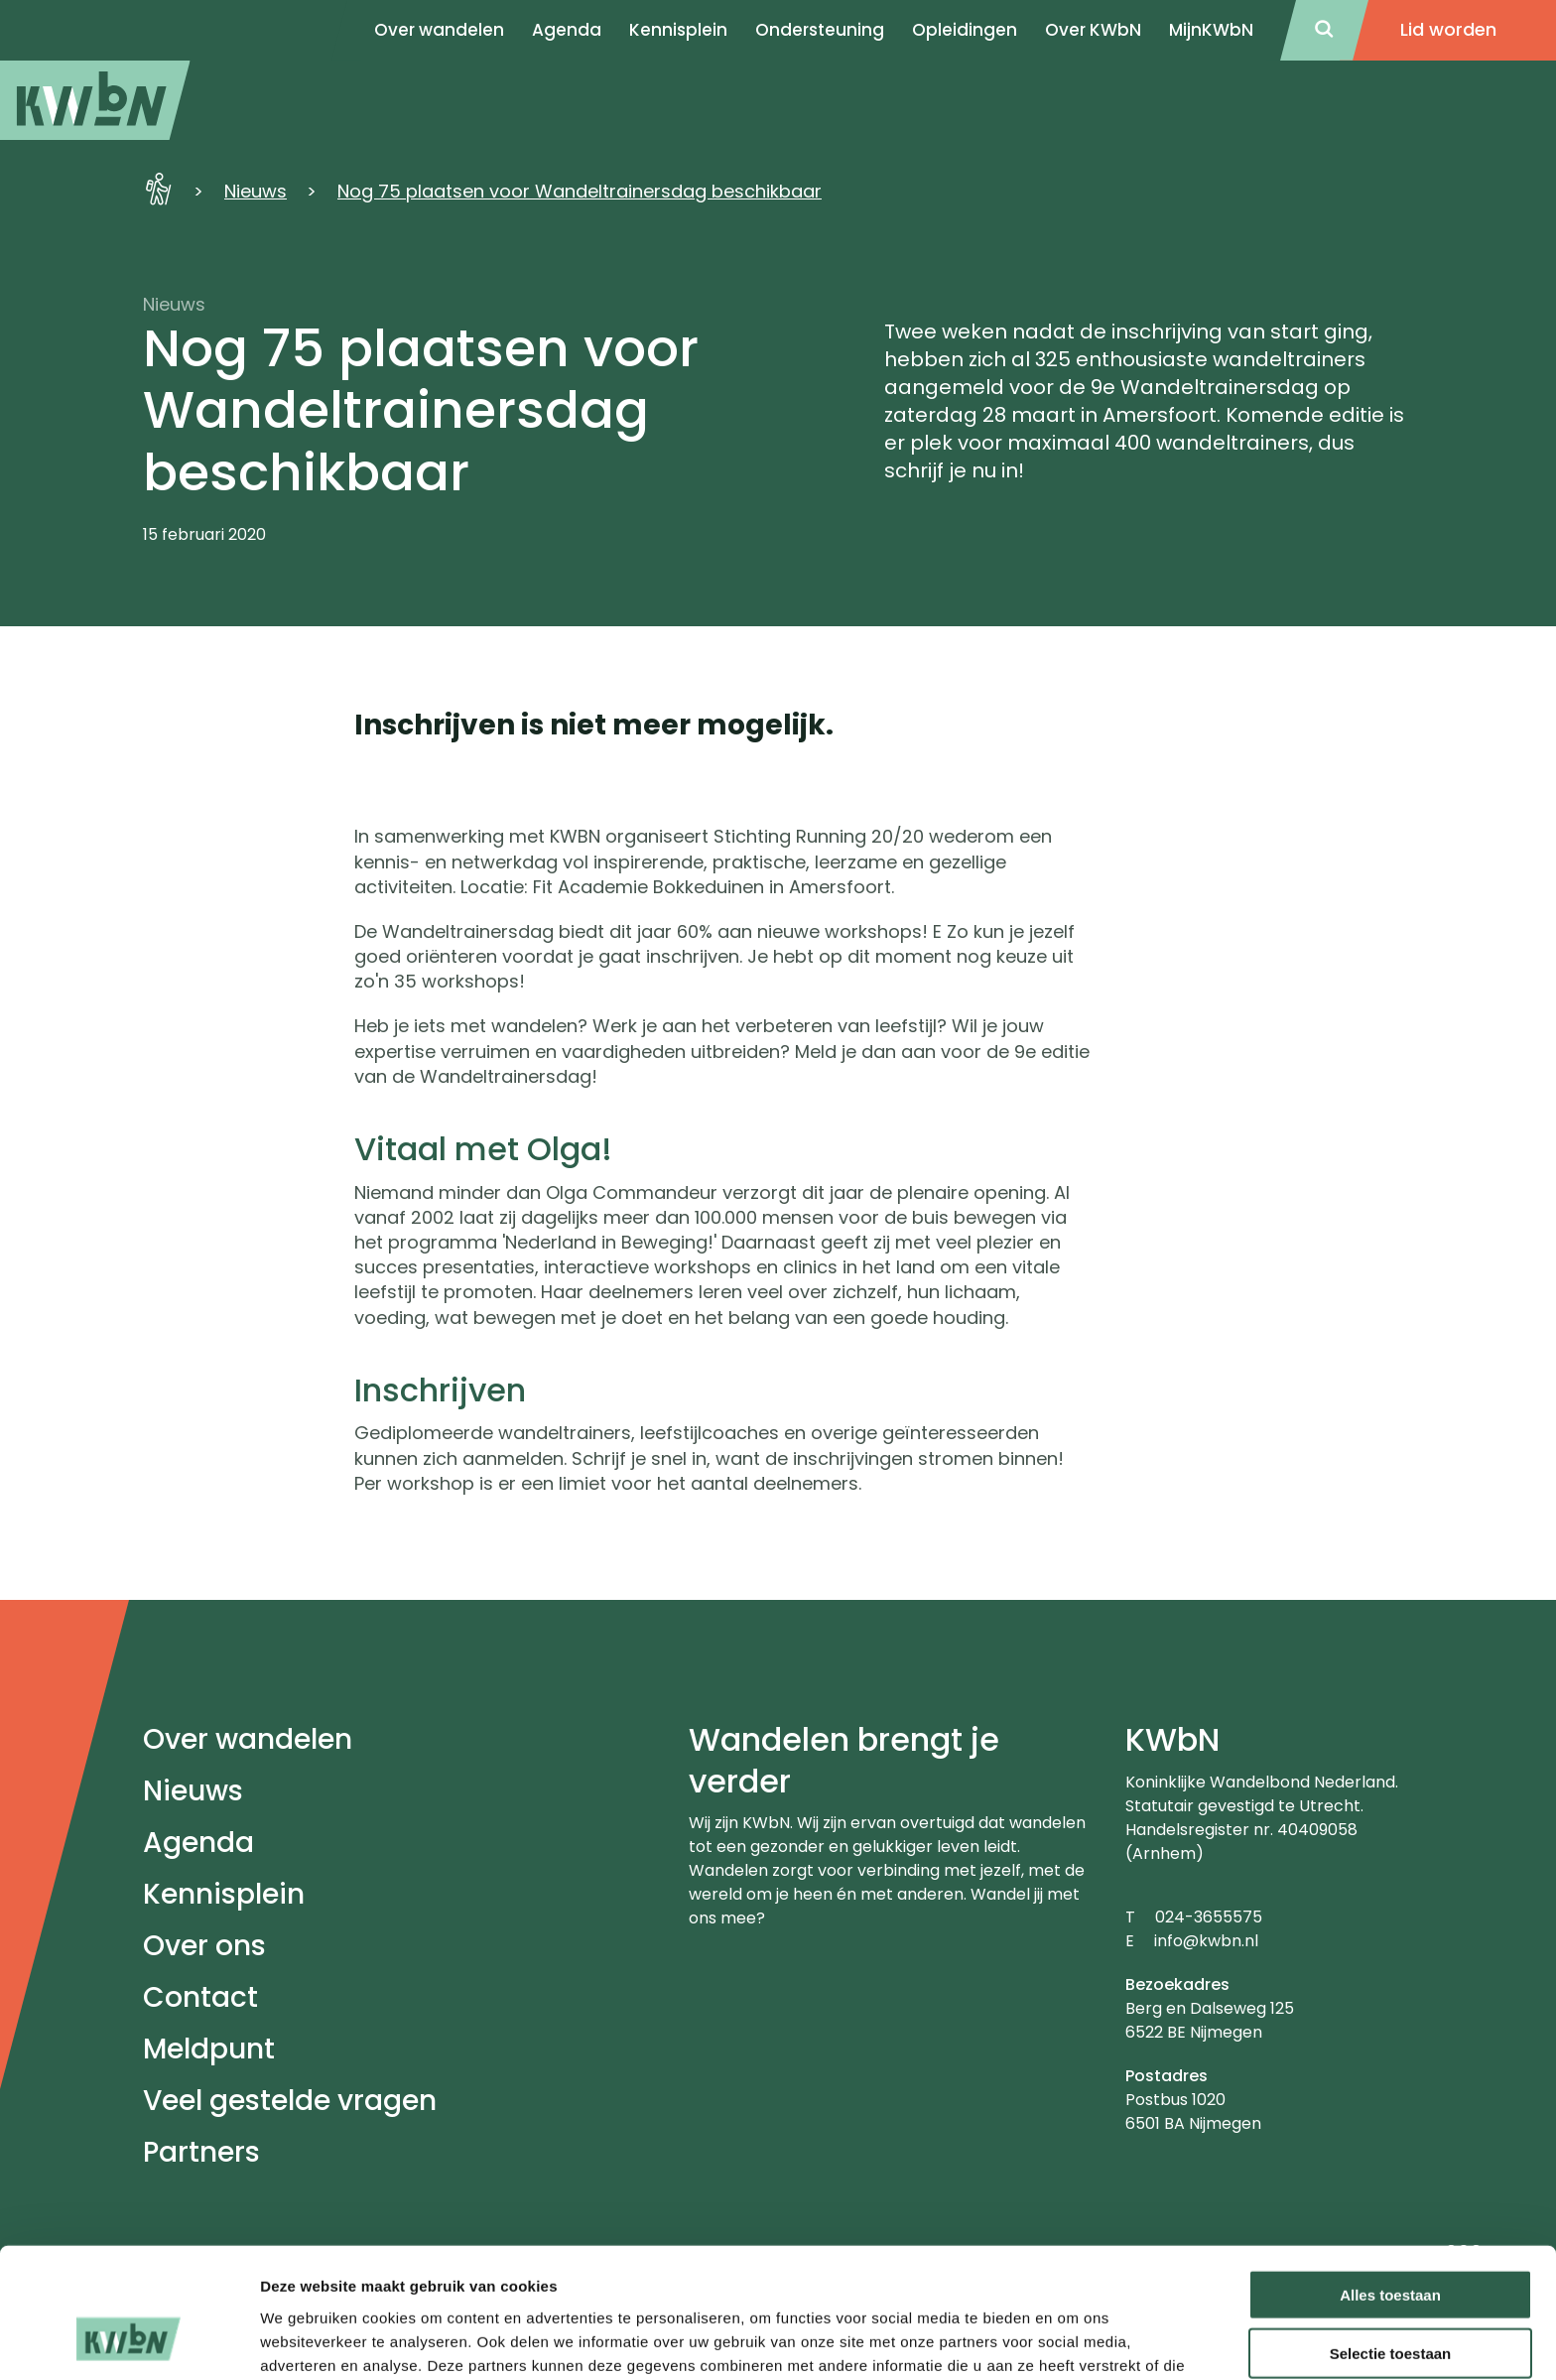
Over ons (204, 1945)
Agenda (198, 1842)
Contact (200, 1997)
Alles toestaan (1390, 2182)
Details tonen (1072, 2340)
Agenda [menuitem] (566, 30)
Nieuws (255, 191)
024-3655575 (1208, 1917)
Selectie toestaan (1391, 2240)
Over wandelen (247, 1739)
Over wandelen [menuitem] (439, 30)
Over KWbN (1093, 30)
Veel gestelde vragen (290, 2100)
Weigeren (1390, 2299)
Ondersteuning (819, 30)
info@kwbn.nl (1206, 1940)
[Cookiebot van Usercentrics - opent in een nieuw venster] (128, 2341)
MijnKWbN (1211, 30)
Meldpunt (209, 2049)
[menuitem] (95, 100)
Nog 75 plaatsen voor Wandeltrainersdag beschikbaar (579, 191)
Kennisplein (678, 30)
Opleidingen (964, 30)
